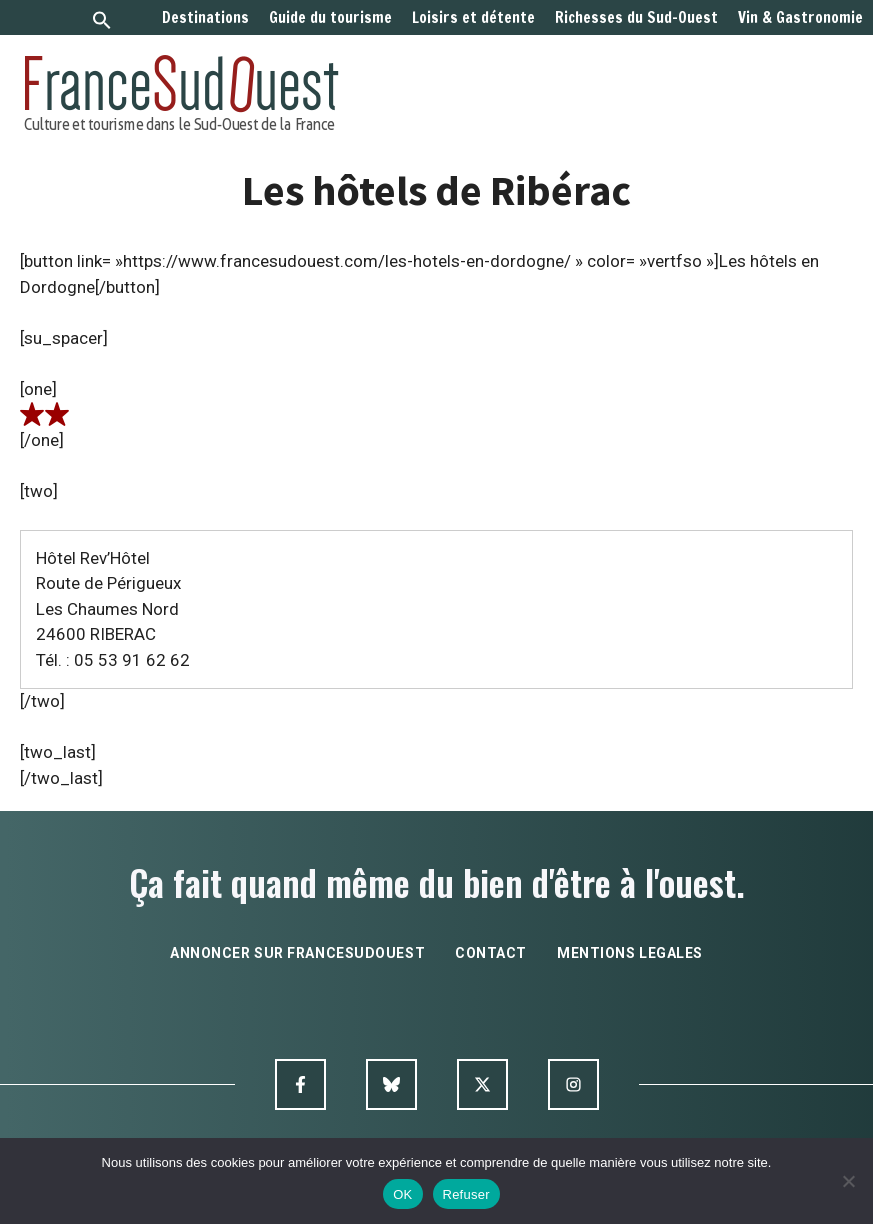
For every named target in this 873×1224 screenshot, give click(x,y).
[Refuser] (848, 1181)
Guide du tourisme (330, 18)
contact (491, 953)
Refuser (466, 1194)
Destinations (205, 18)
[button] (102, 22)
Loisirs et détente (473, 18)
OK (402, 1194)
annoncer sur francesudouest (297, 953)
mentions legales (630, 953)
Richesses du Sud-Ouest (636, 18)
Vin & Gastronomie (800, 18)
